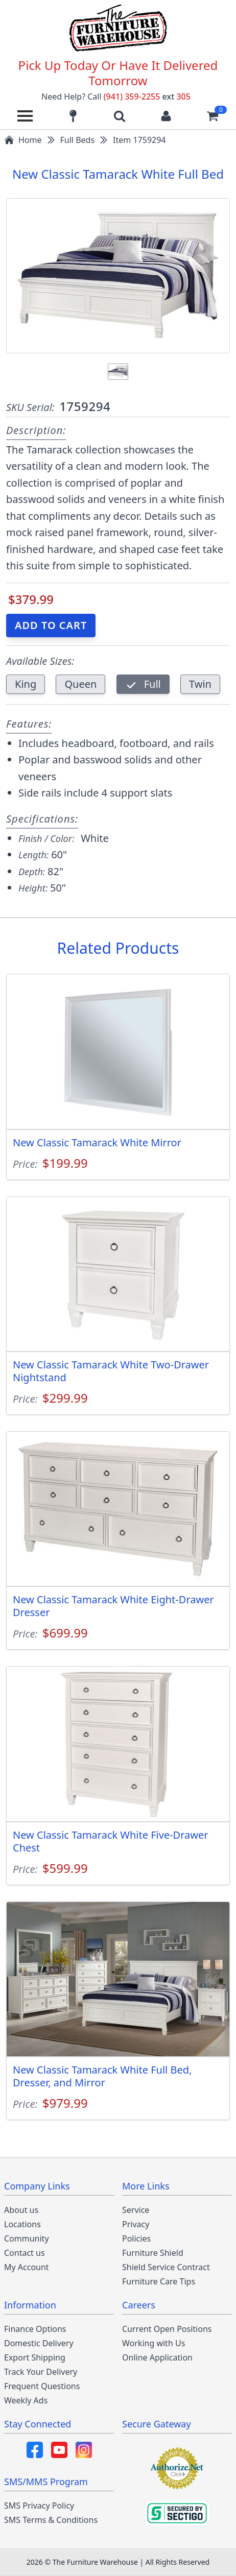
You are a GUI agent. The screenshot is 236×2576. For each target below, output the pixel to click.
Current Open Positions (166, 2328)
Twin (200, 684)
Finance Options (35, 2328)
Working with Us (153, 2343)
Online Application (157, 2357)
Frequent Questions (42, 2386)
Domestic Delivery (39, 2343)
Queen (80, 684)
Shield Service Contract (166, 2267)
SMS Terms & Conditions (51, 2519)
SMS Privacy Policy (39, 2505)
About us (21, 2210)
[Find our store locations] (73, 116)
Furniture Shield (152, 2252)
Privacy (135, 2224)
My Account (26, 2267)
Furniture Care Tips (158, 2281)
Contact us (24, 2252)
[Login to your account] (166, 116)
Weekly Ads (26, 2400)
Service (135, 2210)
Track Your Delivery (40, 2371)
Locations (22, 2224)
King (25, 684)
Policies (136, 2238)
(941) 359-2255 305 (147, 96)
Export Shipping (34, 2357)
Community (26, 2238)
